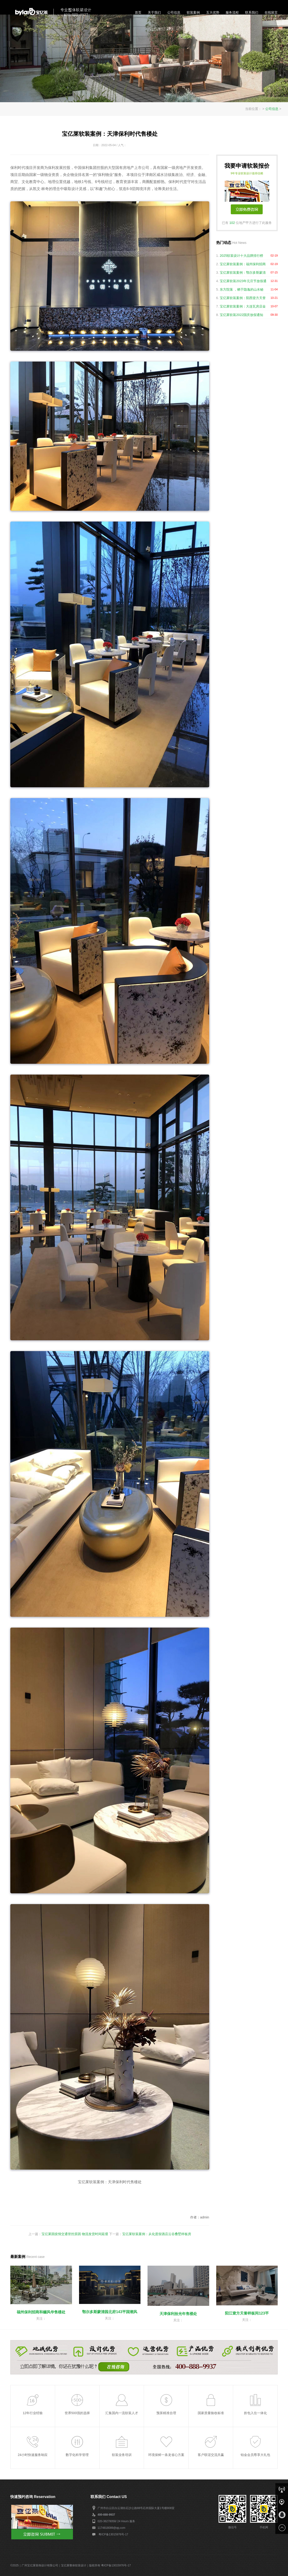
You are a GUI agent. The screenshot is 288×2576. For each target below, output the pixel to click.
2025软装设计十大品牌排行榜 (241, 255)
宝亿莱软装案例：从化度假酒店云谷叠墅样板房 (156, 2234)
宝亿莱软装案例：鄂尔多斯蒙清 (243, 272)
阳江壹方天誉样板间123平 (247, 2313)
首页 (138, 12)
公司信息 (173, 12)
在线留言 (271, 12)
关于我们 (154, 12)
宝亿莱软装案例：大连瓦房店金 (243, 306)
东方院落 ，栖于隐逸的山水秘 (241, 289)
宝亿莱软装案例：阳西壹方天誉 (243, 298)
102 (232, 223)
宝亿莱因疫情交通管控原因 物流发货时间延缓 (75, 2234)
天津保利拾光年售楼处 (178, 2314)
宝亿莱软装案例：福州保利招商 (243, 264)
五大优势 (212, 12)
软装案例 (193, 12)
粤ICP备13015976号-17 (113, 2534)
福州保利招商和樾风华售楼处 (41, 2312)
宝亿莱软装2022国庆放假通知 (241, 315)
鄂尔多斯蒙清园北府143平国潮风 (109, 2312)
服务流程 (232, 12)
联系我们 (251, 12)
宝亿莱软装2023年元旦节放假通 (243, 281)
